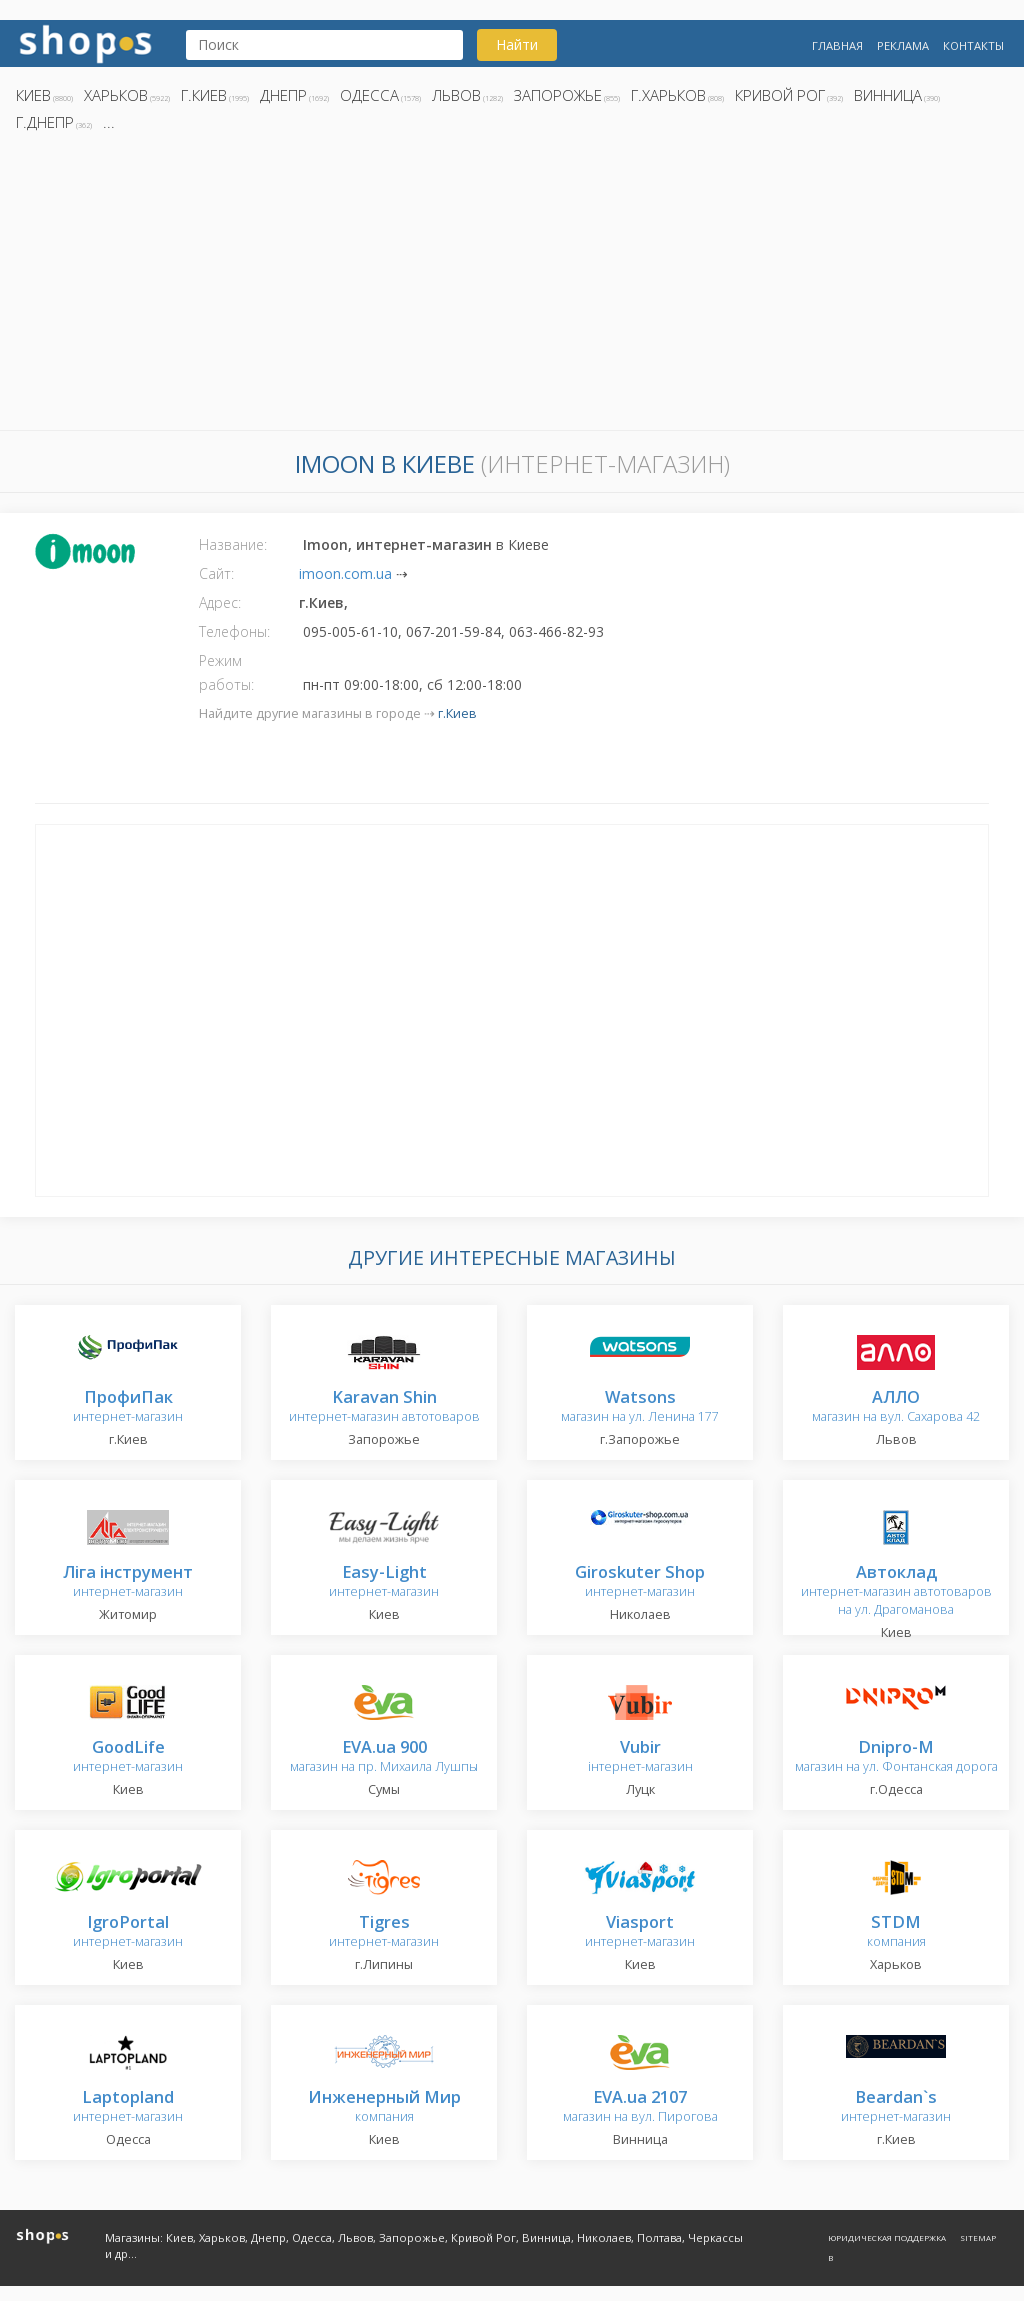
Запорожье (558, 95)
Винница (888, 95)
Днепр (283, 95)
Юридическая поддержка (887, 2237)
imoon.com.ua (345, 573)
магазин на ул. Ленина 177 (640, 1407)
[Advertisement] (512, 287)
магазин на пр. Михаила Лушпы (384, 1757)
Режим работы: (226, 672)
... (109, 122)
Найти (517, 44)
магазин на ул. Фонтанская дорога (896, 1757)
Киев (33, 95)
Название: (233, 544)
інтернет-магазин (640, 1757)
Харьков (116, 95)
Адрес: (220, 602)
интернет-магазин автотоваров (384, 1407)
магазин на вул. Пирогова (640, 2107)
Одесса (369, 95)
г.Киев (204, 95)
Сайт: (216, 573)
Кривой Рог (780, 95)
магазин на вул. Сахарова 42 (896, 1407)
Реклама (903, 45)
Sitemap (978, 2237)
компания (896, 1932)
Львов (456, 95)
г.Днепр (45, 122)
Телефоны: (234, 631)
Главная (837, 45)
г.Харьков (668, 95)
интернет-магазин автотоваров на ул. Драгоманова (896, 1591)
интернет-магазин (128, 1407)
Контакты (973, 45)
